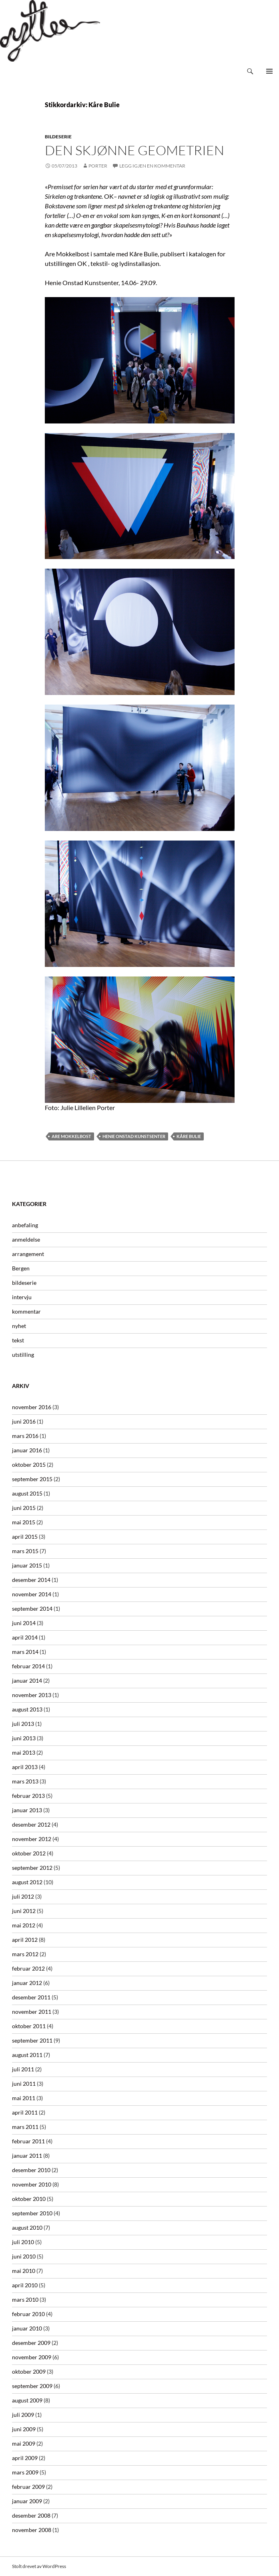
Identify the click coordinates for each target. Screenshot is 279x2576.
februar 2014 (28, 1666)
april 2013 (25, 1766)
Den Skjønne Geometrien (134, 150)
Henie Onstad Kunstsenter (133, 1136)
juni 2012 (24, 1910)
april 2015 (25, 1536)
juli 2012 (23, 1896)
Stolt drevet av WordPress (39, 2566)
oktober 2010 (29, 2198)
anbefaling (25, 1225)
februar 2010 (28, 2313)
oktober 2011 (29, 2026)
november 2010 (31, 2184)
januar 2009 (27, 2501)
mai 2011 (23, 2098)
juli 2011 (23, 2069)
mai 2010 (23, 2270)
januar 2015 (27, 1565)
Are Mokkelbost (71, 1136)
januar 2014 (27, 1680)
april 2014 (25, 1637)
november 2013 (31, 1694)
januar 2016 (27, 1450)
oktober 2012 (29, 1853)
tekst (18, 1340)
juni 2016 (24, 1421)
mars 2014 (25, 1651)
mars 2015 (25, 1551)
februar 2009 (28, 2486)
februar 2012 (28, 1968)
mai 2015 (23, 1522)
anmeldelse (26, 1239)
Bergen (21, 1268)
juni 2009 (24, 2429)
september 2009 (32, 2385)
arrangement (28, 1253)
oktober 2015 (29, 1464)
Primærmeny (269, 71)
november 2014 (31, 1594)
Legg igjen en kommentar (152, 166)
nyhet (19, 1325)
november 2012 (31, 1838)
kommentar (26, 1311)
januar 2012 (27, 1982)
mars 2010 (25, 2299)
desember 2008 (31, 2515)
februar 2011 (28, 2141)
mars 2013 (25, 1781)
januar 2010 (27, 2328)
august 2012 (27, 1882)
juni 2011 (24, 2083)
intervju (22, 1297)
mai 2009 (23, 2443)
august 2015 (27, 1493)
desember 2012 (31, 1824)
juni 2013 (24, 1738)
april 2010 (25, 2285)
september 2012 (32, 1867)
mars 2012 (25, 1954)
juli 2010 (23, 2242)
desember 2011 (31, 1997)
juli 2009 (23, 2414)
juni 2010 (24, 2256)
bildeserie (58, 137)
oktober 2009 (29, 2371)
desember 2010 (31, 2170)
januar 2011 (27, 2155)
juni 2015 (24, 1507)
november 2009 (31, 2357)
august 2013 (27, 1709)
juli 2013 (23, 1723)
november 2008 (31, 2529)
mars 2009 (25, 2472)
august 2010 (27, 2227)
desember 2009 (31, 2342)
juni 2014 (24, 1622)
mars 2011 (25, 2126)
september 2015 (32, 1479)
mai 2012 (23, 1925)
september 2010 (32, 2213)
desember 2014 (31, 1579)
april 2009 (25, 2457)
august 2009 (27, 2400)
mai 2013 (23, 1752)
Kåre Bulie (189, 1136)
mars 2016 (25, 1435)
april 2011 (25, 2112)
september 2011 (32, 2040)
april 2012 (25, 1939)
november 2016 (31, 1407)
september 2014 (32, 1608)
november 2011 (31, 2011)
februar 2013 (28, 1795)
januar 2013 (27, 1810)
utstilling (23, 1354)
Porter (97, 166)
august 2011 (27, 2054)
